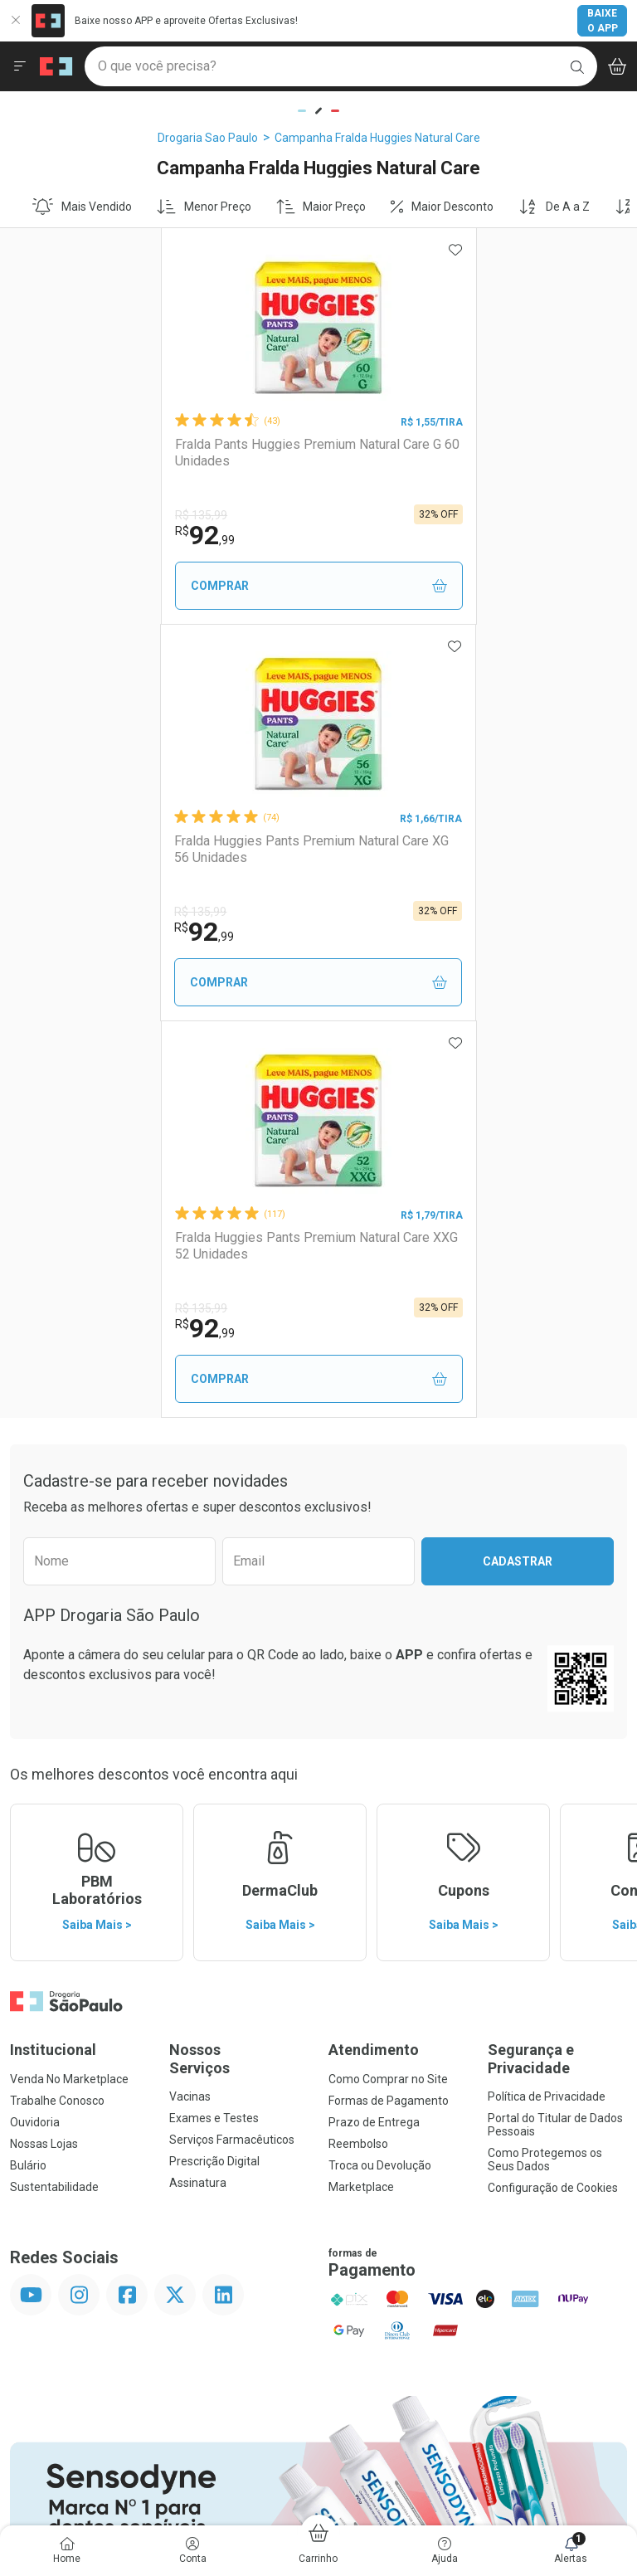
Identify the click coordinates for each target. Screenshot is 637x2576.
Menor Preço (204, 206)
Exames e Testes (214, 1721)
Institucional (53, 1653)
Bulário (28, 1768)
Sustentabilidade (54, 1790)
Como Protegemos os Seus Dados (545, 1763)
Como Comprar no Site (388, 1682)
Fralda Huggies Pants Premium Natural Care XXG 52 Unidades (306, 848)
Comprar (165, 586)
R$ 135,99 (52, 515)
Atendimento (373, 1653)
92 (55, 535)
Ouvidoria (35, 1725)
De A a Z (554, 206)
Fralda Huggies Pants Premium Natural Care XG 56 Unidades (470, 452)
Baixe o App (602, 20)
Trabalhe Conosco (57, 1704)
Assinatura (197, 1786)
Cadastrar (517, 1164)
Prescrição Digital (214, 1764)
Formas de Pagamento (388, 1704)
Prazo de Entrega (374, 1725)
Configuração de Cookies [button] (553, 1791)
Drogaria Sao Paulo (208, 137)
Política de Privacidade (546, 1700)
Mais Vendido (82, 206)
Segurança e (557, 1662)
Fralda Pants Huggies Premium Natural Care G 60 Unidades (159, 452)
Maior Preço (321, 206)
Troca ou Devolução (379, 1768)
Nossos (239, 1662)
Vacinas (190, 1700)
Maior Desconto (442, 206)
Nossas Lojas (44, 1747)
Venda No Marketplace (69, 1682)
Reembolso (358, 1747)
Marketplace (361, 1790)
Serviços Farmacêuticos (231, 1743)
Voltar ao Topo (318, 2288)
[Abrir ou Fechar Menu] (20, 66)
